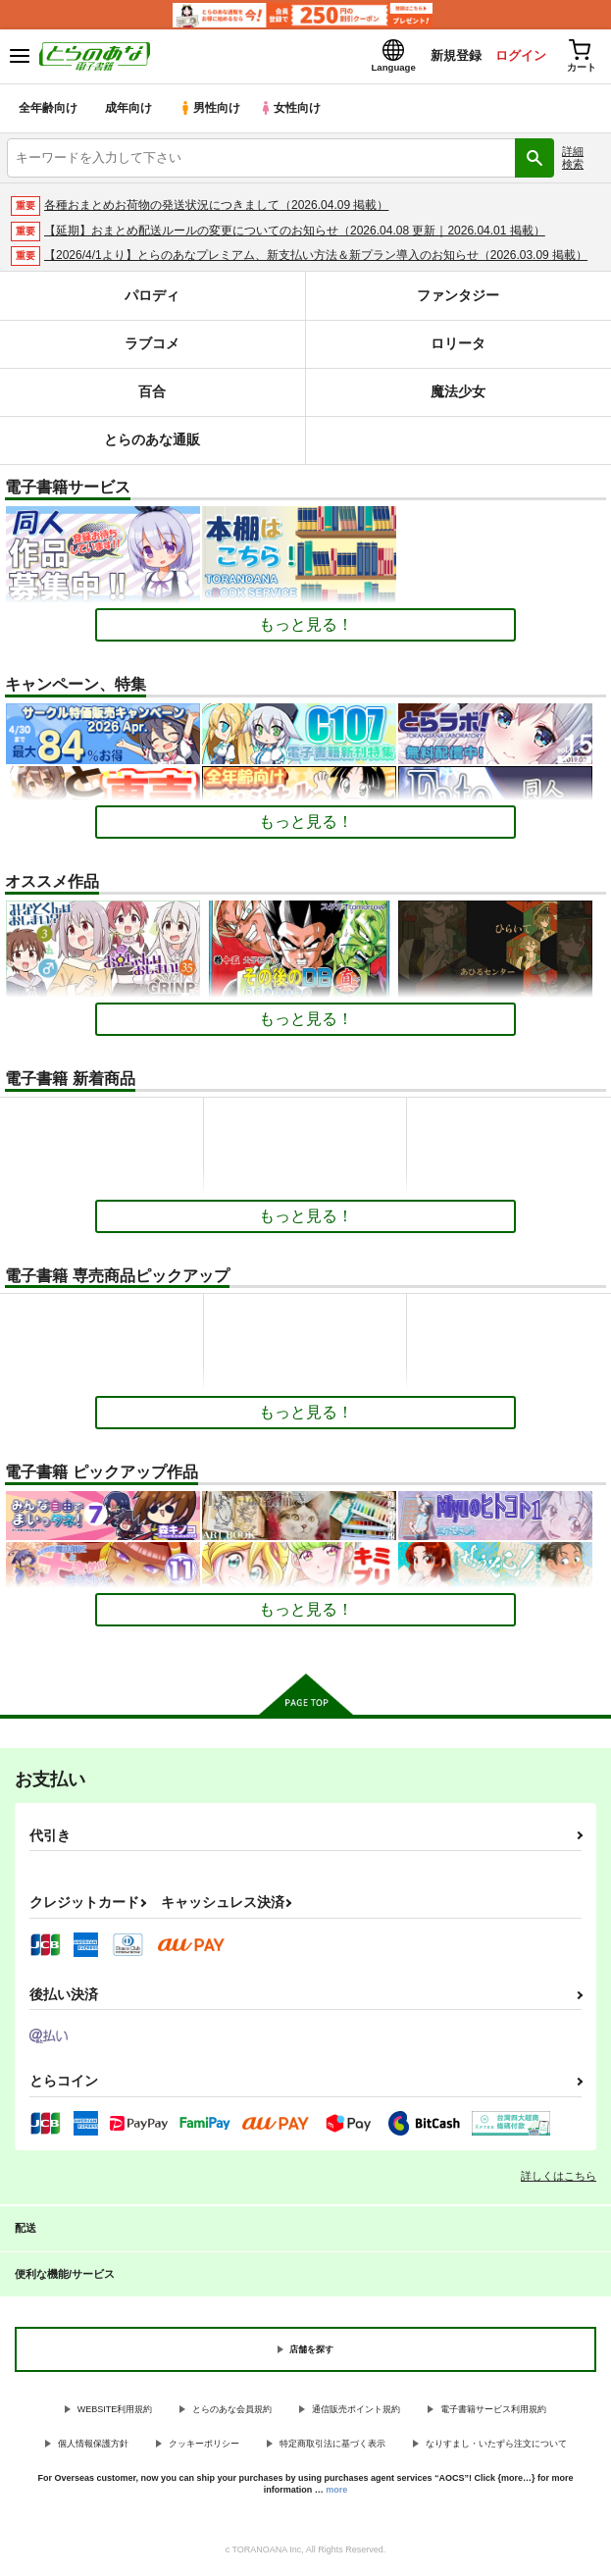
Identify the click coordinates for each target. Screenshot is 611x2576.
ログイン (513, 57)
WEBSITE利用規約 (115, 2414)
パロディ (152, 299)
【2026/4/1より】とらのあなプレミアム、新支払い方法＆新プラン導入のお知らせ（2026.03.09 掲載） (315, 260)
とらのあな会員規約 (232, 2414)
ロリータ (458, 347)
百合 (152, 395)
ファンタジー (458, 299)
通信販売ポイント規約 (356, 2414)
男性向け (211, 112)
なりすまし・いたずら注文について (496, 2447)
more (336, 2494)
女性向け (295, 112)
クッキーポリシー (204, 2447)
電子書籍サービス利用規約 (493, 2414)
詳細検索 (573, 161)
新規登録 (447, 57)
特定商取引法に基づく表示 (332, 2447)
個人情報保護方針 (93, 2447)
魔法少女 (458, 395)
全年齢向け (48, 112)
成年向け (129, 112)
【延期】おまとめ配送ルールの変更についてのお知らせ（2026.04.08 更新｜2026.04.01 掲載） (294, 234)
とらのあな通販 (152, 444)
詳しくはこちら (558, 2180)
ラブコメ (152, 347)
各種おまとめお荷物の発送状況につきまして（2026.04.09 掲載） (216, 209)
